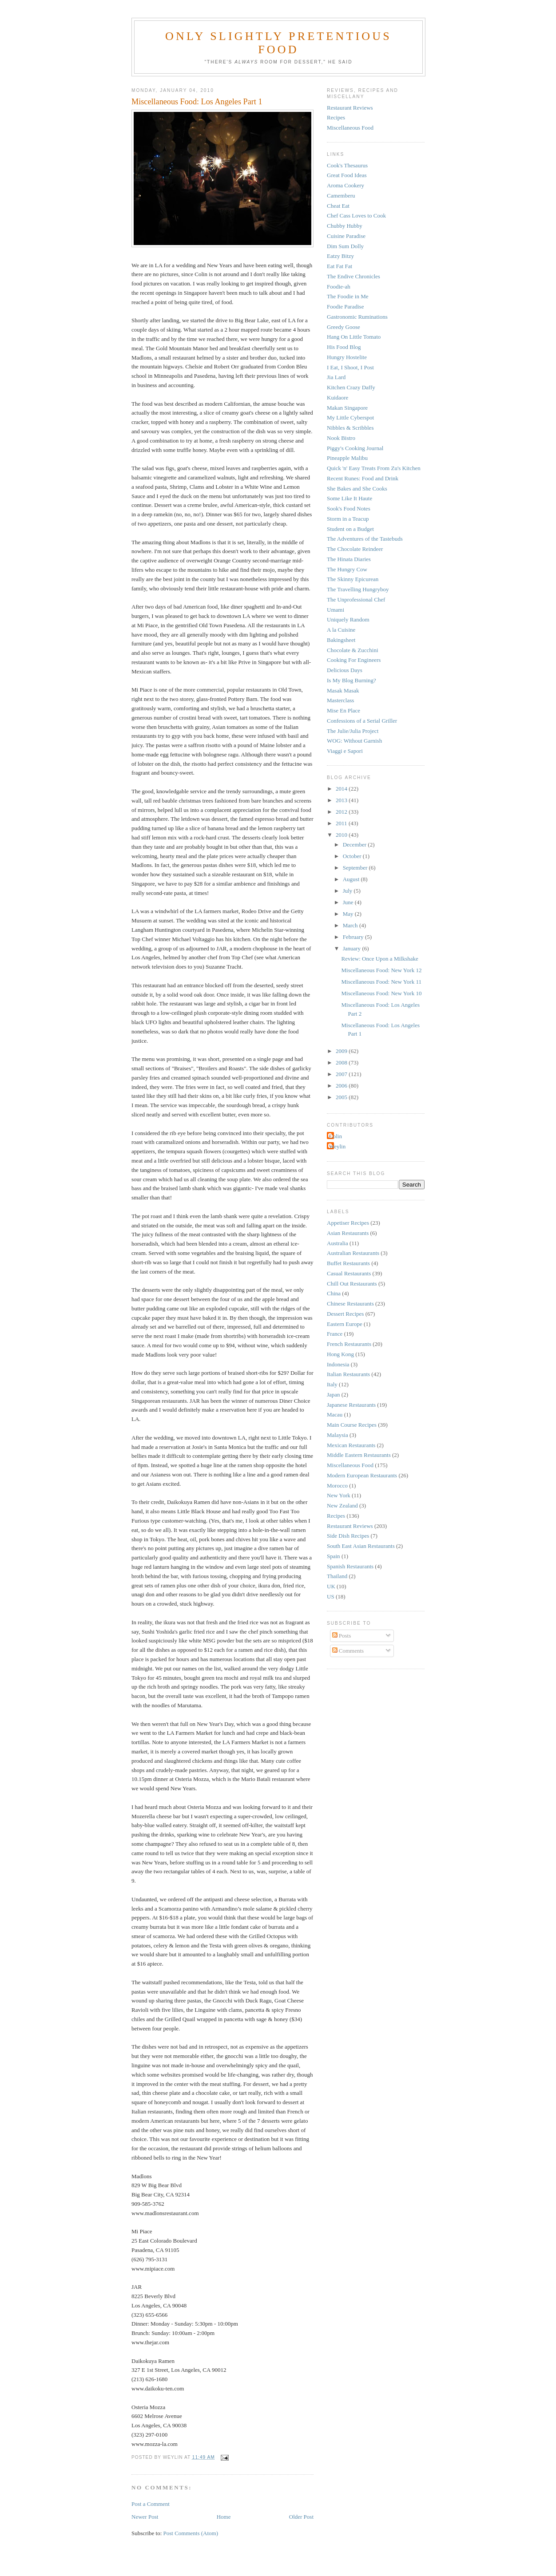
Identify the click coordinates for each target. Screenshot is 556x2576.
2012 (342, 811)
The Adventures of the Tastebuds (365, 538)
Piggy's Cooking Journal (355, 448)
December (355, 844)
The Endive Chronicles (353, 276)
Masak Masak (343, 690)
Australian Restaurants (353, 1253)
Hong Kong (340, 1354)
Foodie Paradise (345, 306)
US (330, 1596)
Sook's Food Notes (348, 508)
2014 (342, 788)
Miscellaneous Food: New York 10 (381, 993)
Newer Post (144, 2516)
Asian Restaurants (348, 1233)
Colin (335, 1136)
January (352, 948)
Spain (333, 1556)
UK (331, 1586)
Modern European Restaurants (362, 1475)
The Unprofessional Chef (356, 599)
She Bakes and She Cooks (357, 488)
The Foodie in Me (348, 296)
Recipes (336, 117)
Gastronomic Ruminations (357, 316)
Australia (337, 1243)
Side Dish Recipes (348, 1535)
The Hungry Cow (347, 569)
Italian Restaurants (348, 1374)
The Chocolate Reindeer (355, 549)
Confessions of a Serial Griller (362, 720)
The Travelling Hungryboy (358, 589)
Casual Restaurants (349, 1273)
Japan (333, 1394)
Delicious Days (344, 670)
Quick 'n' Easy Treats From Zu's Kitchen (374, 468)
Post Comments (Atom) (190, 2533)
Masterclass (340, 700)
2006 (342, 1085)
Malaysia (337, 1435)
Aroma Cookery (345, 185)
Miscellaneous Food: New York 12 (381, 970)
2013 (342, 800)
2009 (342, 1051)
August (352, 879)
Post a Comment (150, 2504)
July (348, 890)
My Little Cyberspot (350, 417)
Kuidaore (337, 397)
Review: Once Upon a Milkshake (379, 958)
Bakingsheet (341, 640)
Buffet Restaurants (348, 1263)
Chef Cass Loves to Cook (356, 215)
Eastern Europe (344, 1324)
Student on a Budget (350, 529)
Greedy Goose (343, 327)
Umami (335, 609)
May (349, 913)
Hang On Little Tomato (354, 336)
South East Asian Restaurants (361, 1546)
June (349, 902)
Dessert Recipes (345, 1313)
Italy (332, 1384)
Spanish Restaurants (350, 1566)
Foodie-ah (338, 286)
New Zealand (342, 1505)
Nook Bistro (341, 438)
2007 (342, 1074)
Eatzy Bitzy (340, 256)
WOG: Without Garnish (354, 740)
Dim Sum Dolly (345, 246)
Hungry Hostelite (347, 357)
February (354, 937)
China (334, 1293)
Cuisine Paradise (346, 236)
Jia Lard (336, 377)
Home (224, 2516)
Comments (348, 1650)
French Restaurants (349, 1344)
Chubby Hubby (344, 225)
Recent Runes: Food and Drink (362, 478)
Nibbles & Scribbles (350, 427)
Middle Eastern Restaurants (359, 1455)
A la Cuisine (341, 629)
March (351, 925)
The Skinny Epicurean (352, 579)
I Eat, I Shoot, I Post (350, 367)
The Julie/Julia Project (352, 731)
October (353, 856)
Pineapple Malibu (347, 458)
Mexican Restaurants (351, 1445)
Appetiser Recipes (348, 1222)
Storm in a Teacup (348, 518)
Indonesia (338, 1364)
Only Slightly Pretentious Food (278, 43)
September (356, 867)
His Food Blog (344, 347)
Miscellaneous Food (350, 127)
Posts (341, 1635)
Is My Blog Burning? (351, 680)
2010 (342, 834)
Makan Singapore (347, 407)
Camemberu (341, 195)
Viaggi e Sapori (345, 751)
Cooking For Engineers (354, 660)
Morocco (337, 1485)
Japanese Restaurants (351, 1404)
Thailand (337, 1576)
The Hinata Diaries (349, 559)
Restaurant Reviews (350, 107)
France (334, 1333)
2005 (342, 1097)
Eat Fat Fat (339, 266)
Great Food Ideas (347, 175)
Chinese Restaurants (350, 1303)
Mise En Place (343, 710)
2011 (342, 823)
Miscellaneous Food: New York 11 (381, 981)
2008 (342, 1062)
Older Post (301, 2516)
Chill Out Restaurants (352, 1283)
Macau (334, 1414)
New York (338, 1495)
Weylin (337, 1146)
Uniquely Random (348, 619)
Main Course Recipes (352, 1424)
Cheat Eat (338, 205)
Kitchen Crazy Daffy (351, 387)
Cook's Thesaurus (347, 165)
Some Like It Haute (349, 498)
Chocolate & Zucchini (352, 650)
